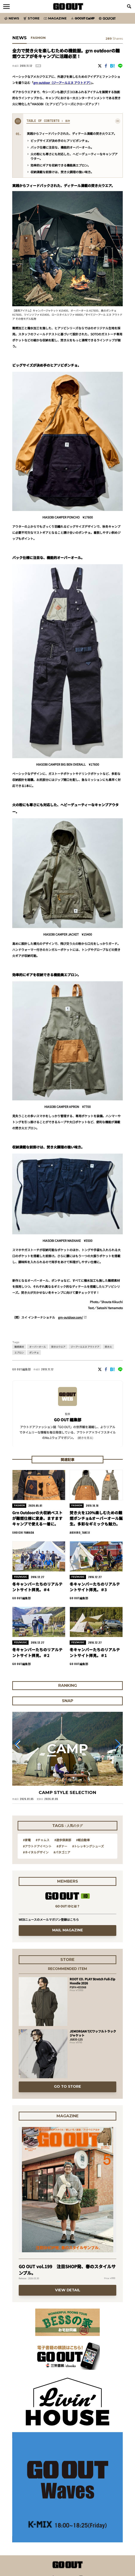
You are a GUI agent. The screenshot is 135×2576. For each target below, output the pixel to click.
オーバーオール (37, 1406)
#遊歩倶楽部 (62, 2020)
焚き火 (108, 1406)
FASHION (38, 38)
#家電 (27, 2020)
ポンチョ (34, 1412)
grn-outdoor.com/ (70, 1317)
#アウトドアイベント (37, 2026)
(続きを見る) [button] (85, 1497)
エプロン (19, 1412)
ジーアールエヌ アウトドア (85, 1406)
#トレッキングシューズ (88, 2026)
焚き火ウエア (58, 1406)
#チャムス (42, 2020)
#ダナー (62, 2026)
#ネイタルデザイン (36, 2032)
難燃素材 (19, 1406)
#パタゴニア (62, 2032)
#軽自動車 (83, 2020)
